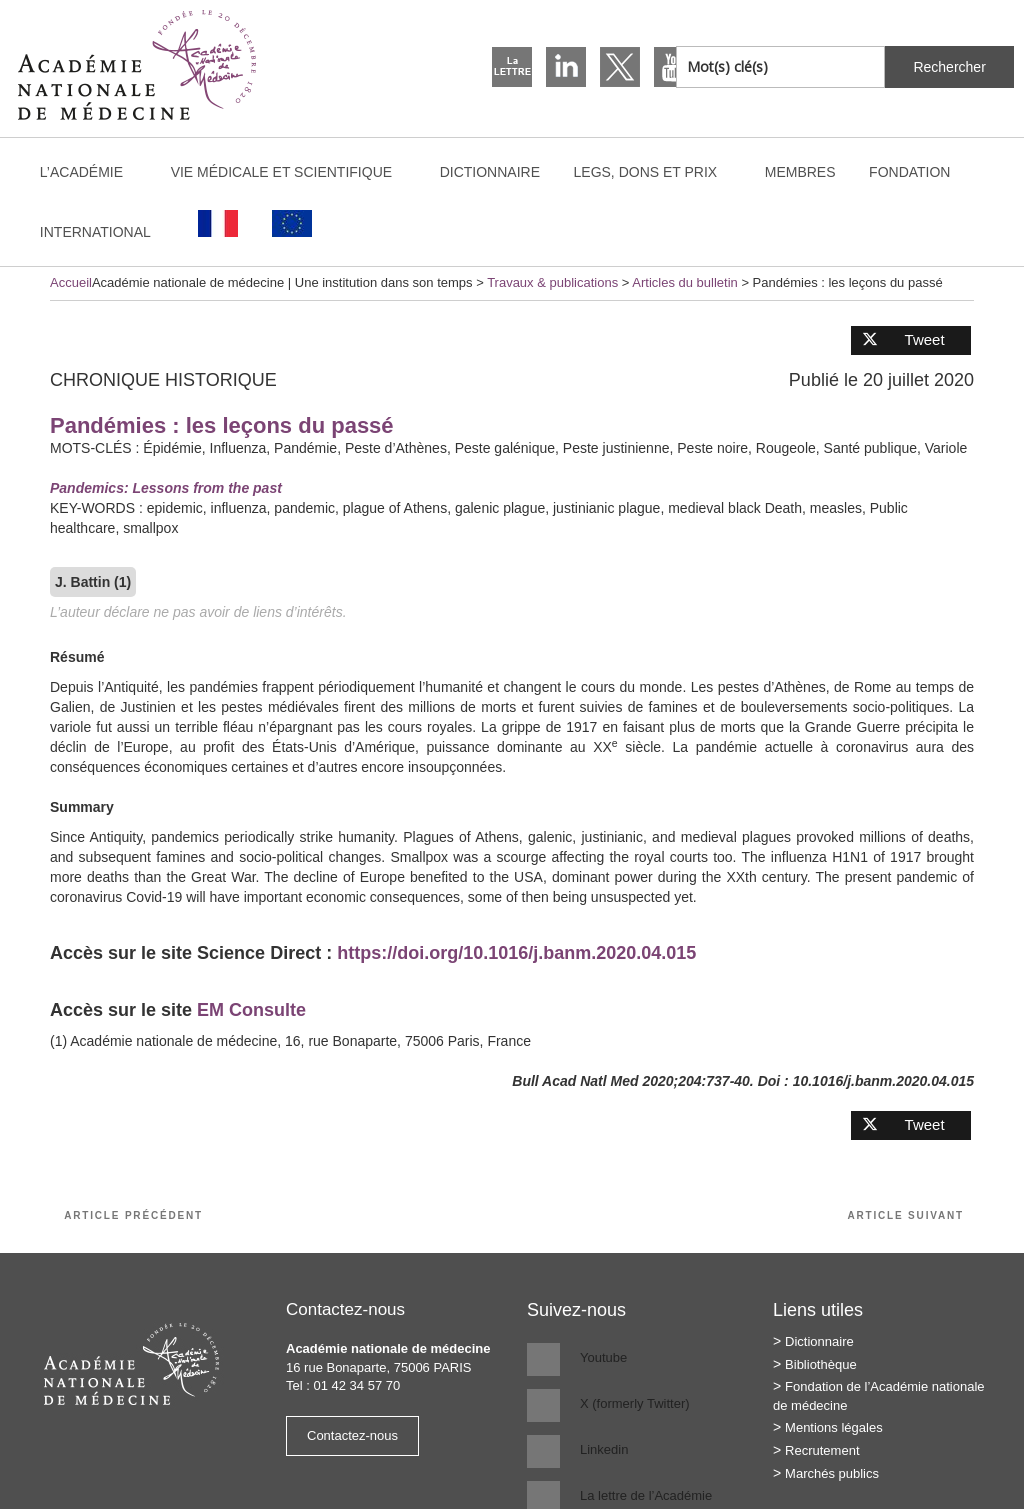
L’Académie (91, 172)
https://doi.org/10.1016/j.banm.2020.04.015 (516, 953)
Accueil (71, 282)
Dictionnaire (490, 172)
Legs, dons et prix (655, 172)
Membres (800, 172)
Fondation (909, 172)
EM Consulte (251, 1010)
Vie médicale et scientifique (291, 172)
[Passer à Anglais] (292, 223)
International (105, 232)
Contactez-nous (352, 1435)
